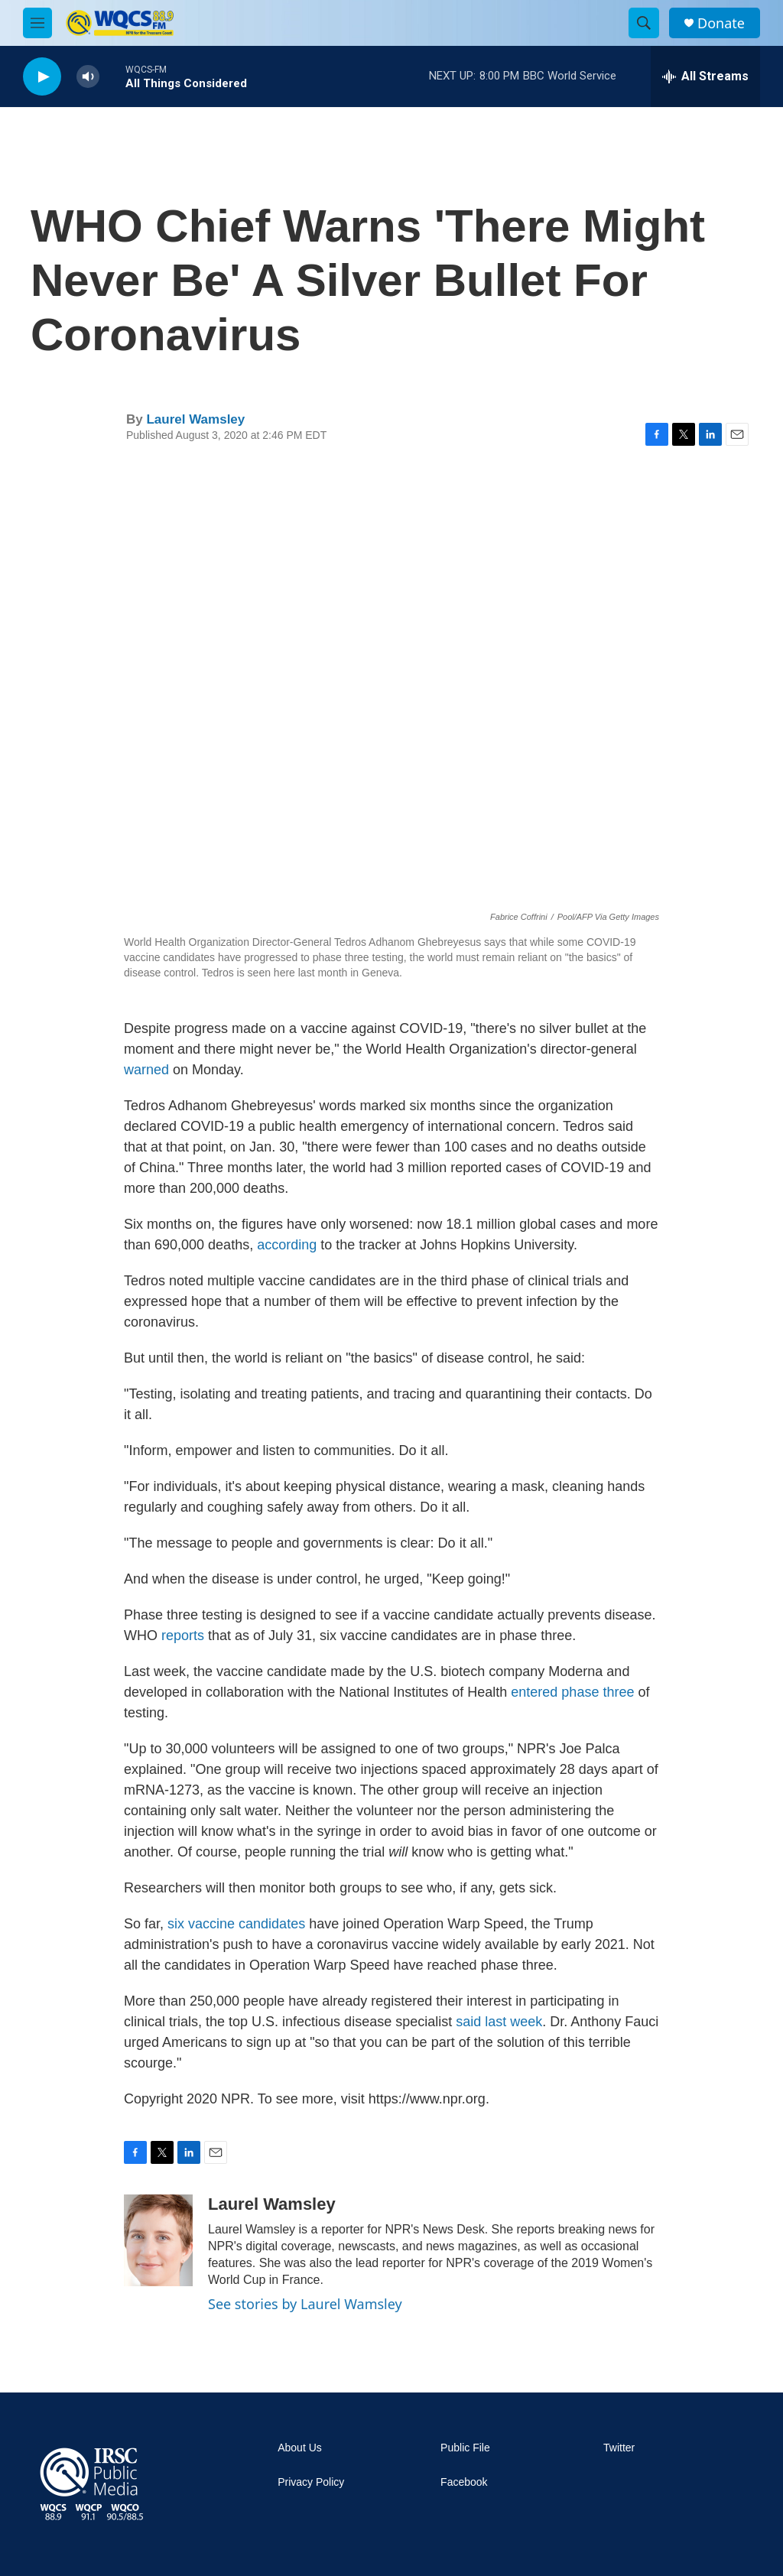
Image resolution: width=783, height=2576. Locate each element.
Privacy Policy (311, 2482)
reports (182, 1635)
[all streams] (705, 76)
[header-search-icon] (644, 23)
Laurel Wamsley (195, 419)
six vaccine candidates (236, 1923)
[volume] (88, 77)
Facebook (463, 2482)
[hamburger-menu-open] (37, 23)
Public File (465, 2448)
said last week (499, 2021)
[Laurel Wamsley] (158, 2240)
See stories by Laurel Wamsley (305, 2304)
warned (148, 1069)
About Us (300, 2448)
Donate (721, 23)
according (287, 1244)
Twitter (619, 2448)
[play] (42, 77)
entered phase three (572, 1692)
